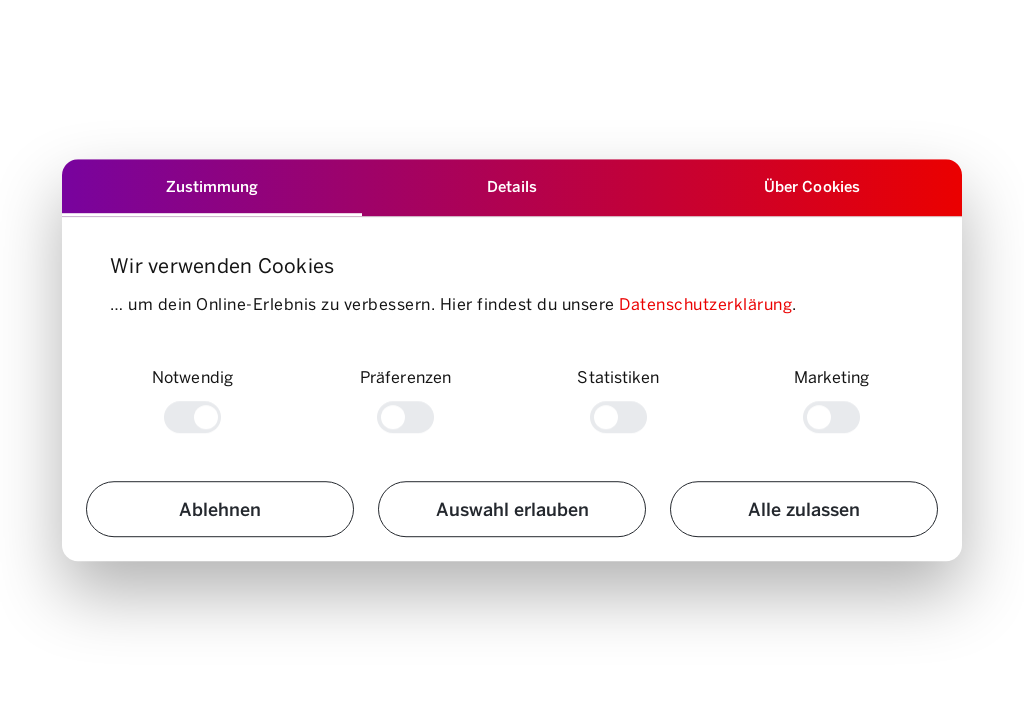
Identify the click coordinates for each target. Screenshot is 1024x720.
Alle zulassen (804, 509)
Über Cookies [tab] (812, 185)
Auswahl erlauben (512, 509)
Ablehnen (220, 509)
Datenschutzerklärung (705, 304)
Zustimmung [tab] (212, 185)
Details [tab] (512, 185)
